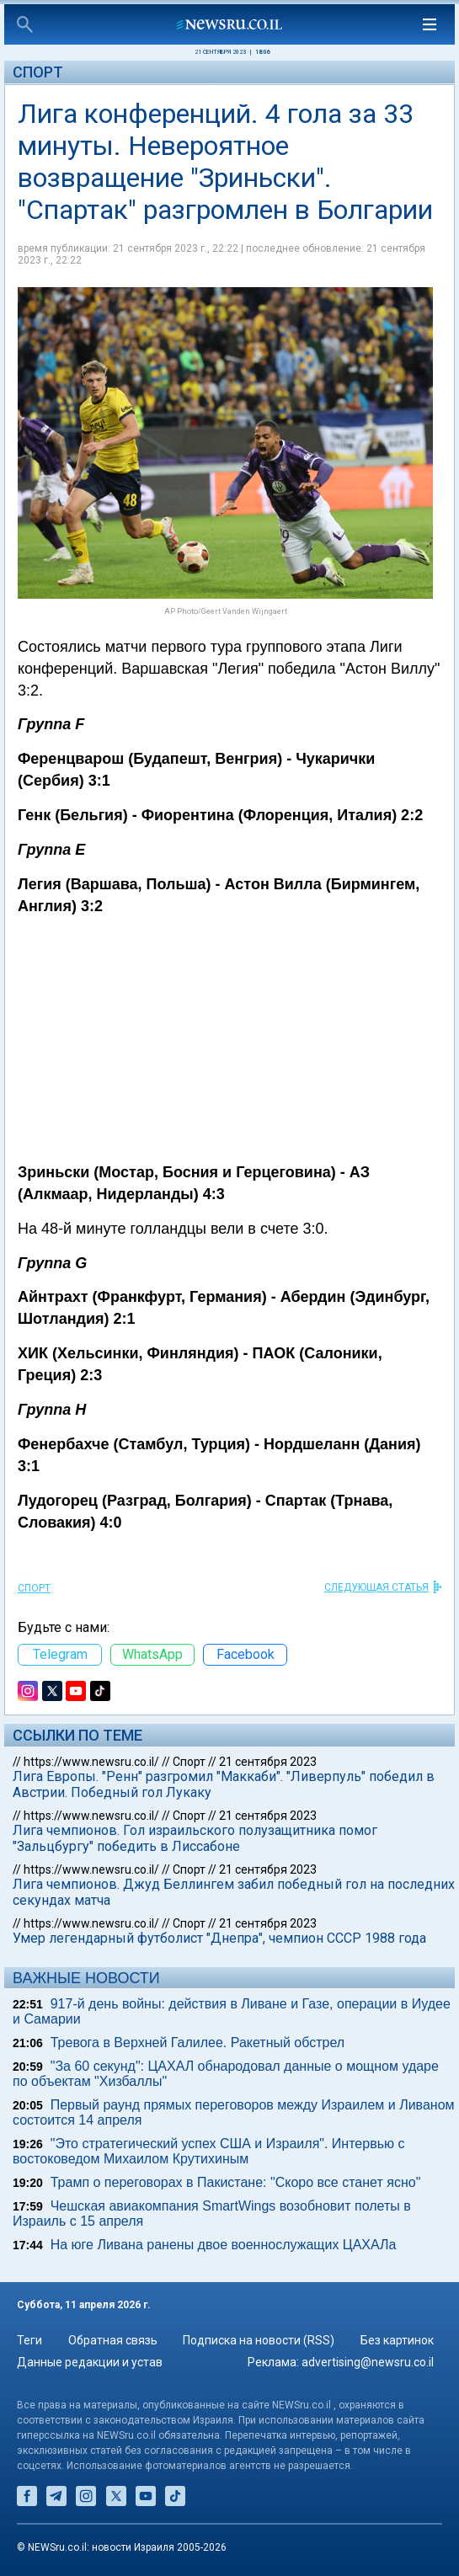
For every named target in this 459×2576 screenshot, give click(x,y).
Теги (29, 2340)
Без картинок (397, 2340)
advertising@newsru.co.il (368, 2362)
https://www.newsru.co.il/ (91, 1761)
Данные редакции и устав (90, 2362)
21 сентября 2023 (268, 1761)
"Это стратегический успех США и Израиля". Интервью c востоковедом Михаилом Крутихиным (208, 2151)
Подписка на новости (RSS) (258, 2340)
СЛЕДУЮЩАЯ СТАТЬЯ (376, 1587)
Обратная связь (112, 2340)
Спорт (38, 72)
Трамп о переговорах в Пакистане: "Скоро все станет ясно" (236, 2182)
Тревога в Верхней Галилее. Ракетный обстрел (197, 2042)
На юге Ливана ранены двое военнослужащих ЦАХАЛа (224, 2244)
